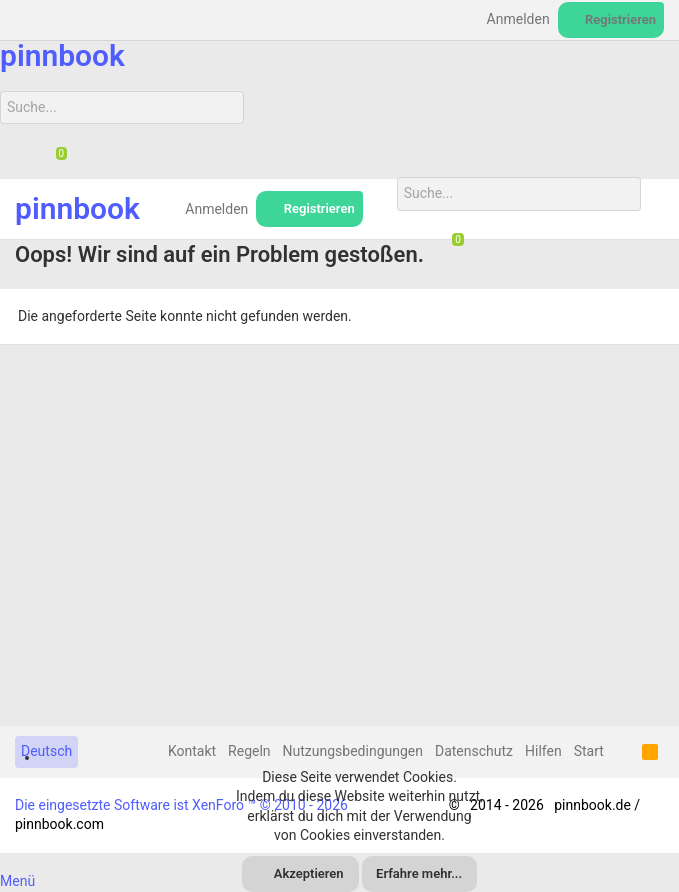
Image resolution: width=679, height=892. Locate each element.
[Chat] (54, 155)
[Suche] (122, 108)
